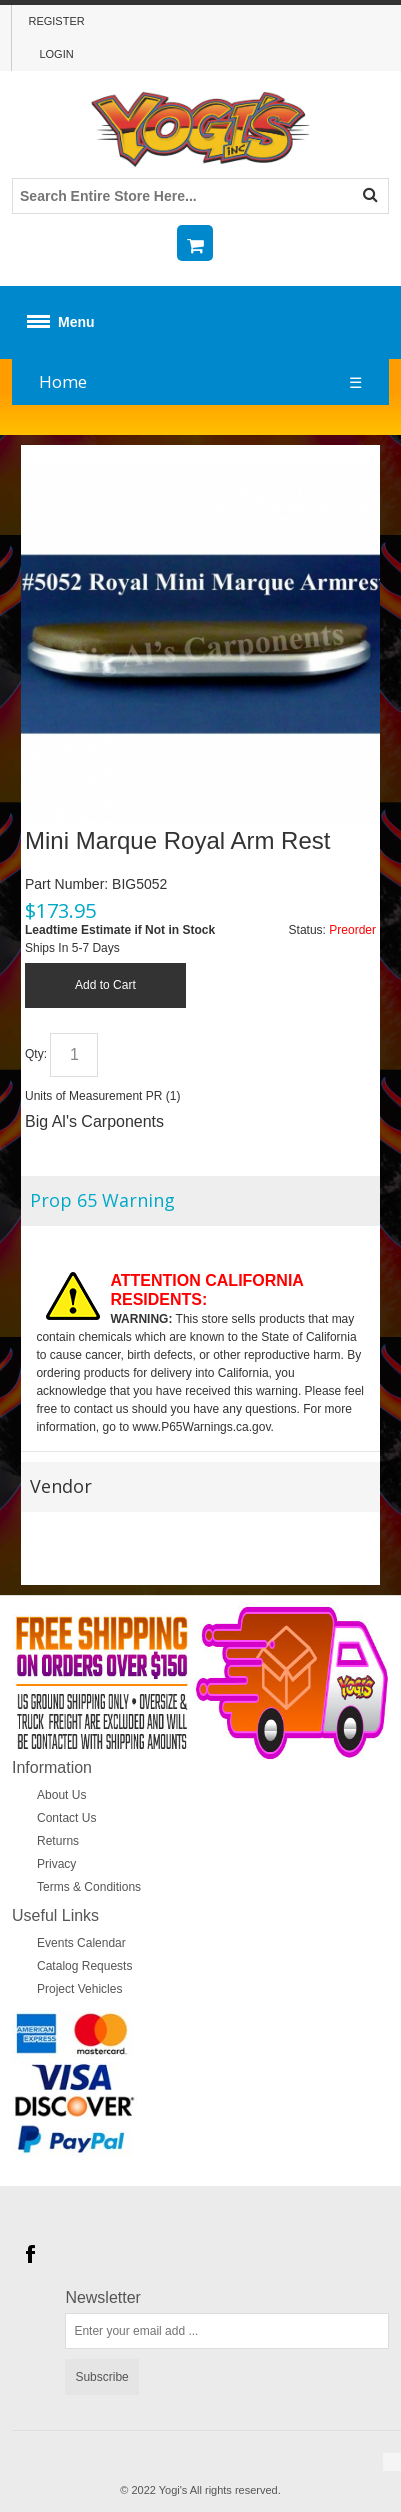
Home (63, 381)
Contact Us (66, 1818)
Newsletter (103, 2298)
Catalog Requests (84, 1966)
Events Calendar (81, 1943)
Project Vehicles (79, 1989)
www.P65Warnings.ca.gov (202, 1427)
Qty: (36, 1055)
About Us (61, 1795)
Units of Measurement (83, 1096)
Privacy (56, 1864)
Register (56, 21)
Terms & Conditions (89, 1887)
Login (56, 54)
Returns (58, 1841)
